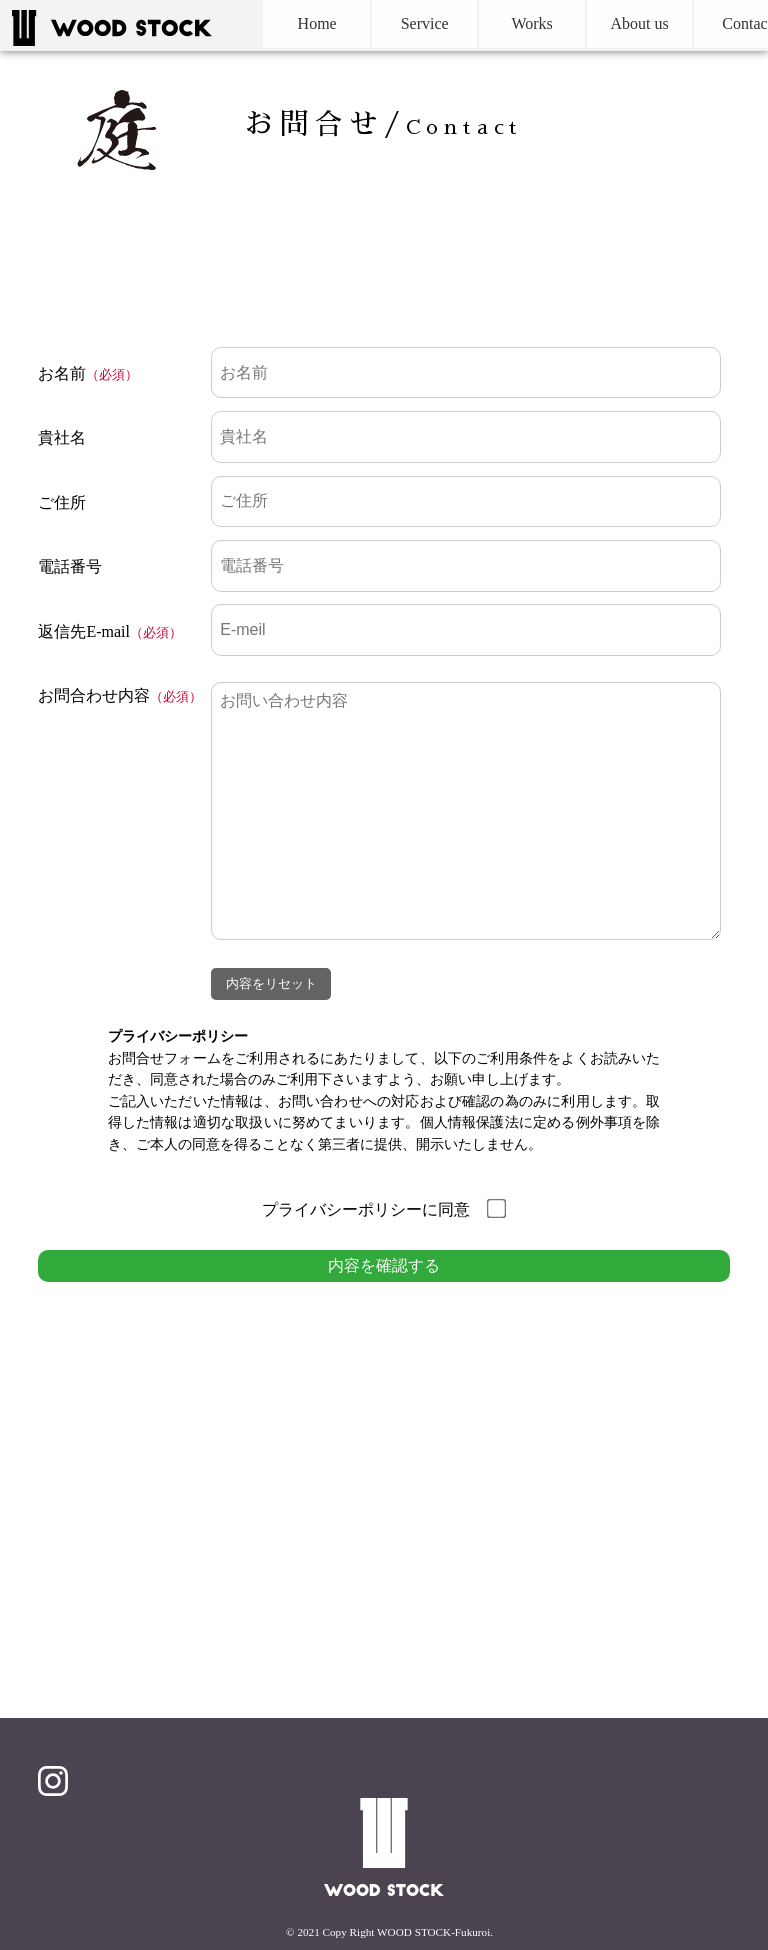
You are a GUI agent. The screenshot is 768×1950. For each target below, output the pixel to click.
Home (284, 24)
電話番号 (70, 566)
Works (499, 24)
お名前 (62, 373)
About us (607, 24)
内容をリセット (271, 983)
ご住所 (62, 502)
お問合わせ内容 (94, 695)
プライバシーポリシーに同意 (384, 1209)
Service (392, 24)
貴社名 (62, 437)
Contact (714, 24)
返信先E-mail (84, 631)
